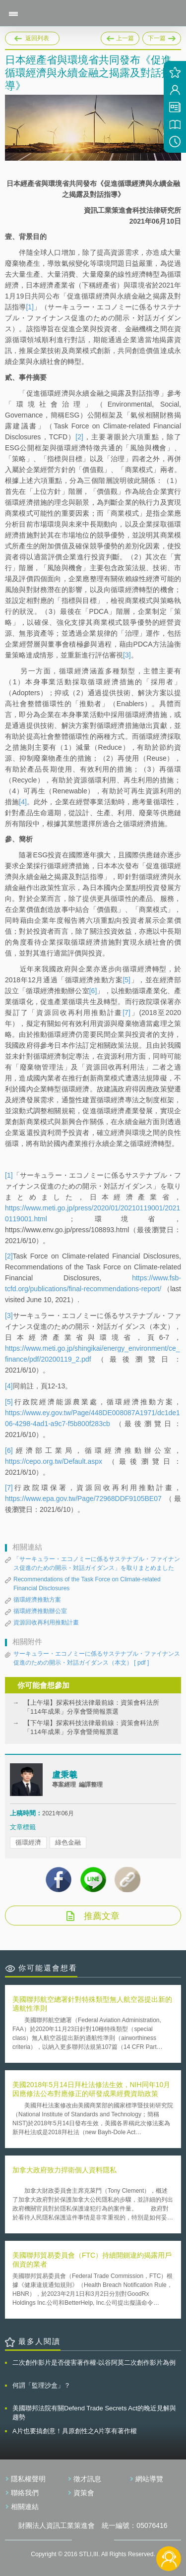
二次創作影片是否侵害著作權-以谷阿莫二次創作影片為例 (94, 2362)
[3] (127, 655)
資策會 (83, 2493)
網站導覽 (149, 2479)
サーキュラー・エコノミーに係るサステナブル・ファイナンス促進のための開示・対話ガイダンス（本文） (96, 1658)
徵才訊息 (87, 2479)
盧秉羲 (64, 1775)
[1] (30, 307)
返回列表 (37, 38)
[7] (126, 1013)
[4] (23, 802)
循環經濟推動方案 (37, 1599)
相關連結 (25, 2507)
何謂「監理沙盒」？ (41, 2385)
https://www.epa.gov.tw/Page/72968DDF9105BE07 (83, 1498)
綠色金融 (68, 1842)
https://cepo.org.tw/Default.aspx (53, 1461)
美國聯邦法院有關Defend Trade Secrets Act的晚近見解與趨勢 (94, 2412)
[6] (93, 991)
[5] (126, 980)
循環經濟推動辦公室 (40, 1611)
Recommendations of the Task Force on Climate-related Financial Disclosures (87, 1584)
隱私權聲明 (28, 2479)
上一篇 (120, 37)
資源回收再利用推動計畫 (46, 1622)
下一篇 (161, 37)
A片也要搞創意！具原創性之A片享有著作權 (74, 2431)
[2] (79, 437)
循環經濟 (28, 1842)
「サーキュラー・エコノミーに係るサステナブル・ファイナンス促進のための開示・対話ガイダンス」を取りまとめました (96, 1563)
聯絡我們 (25, 2493)
